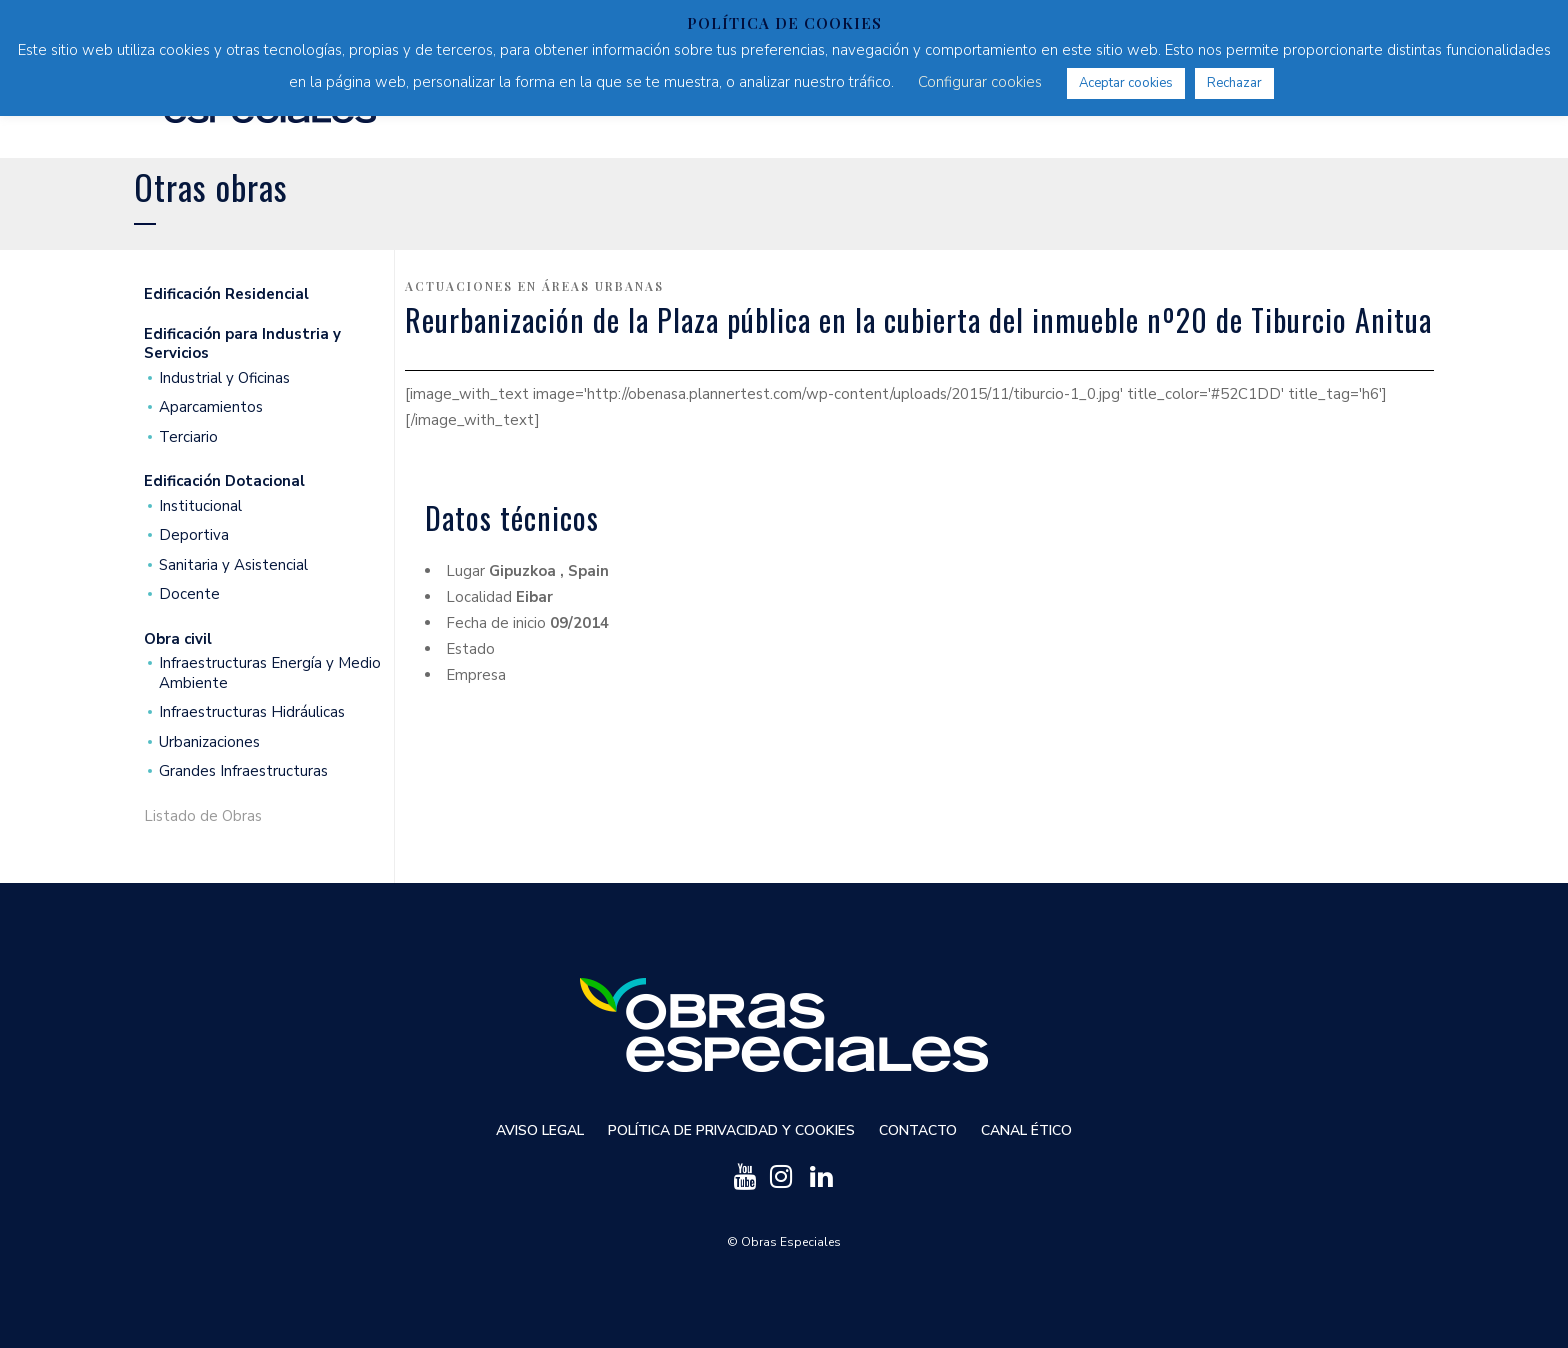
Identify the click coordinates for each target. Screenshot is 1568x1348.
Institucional (200, 506)
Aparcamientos (211, 407)
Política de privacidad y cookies (731, 1130)
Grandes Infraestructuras (243, 771)
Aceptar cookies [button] (1126, 83)
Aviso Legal (540, 1130)
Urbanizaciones (209, 742)
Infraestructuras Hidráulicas (252, 712)
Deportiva (194, 535)
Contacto (918, 1130)
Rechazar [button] (1234, 83)
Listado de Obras (203, 816)
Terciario (188, 437)
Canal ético (1026, 1130)
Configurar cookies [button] (980, 82)
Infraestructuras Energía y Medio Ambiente (270, 673)
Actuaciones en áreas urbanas (534, 286)
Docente (189, 594)
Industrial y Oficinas (224, 378)
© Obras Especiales (784, 1242)
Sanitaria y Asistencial (233, 565)
